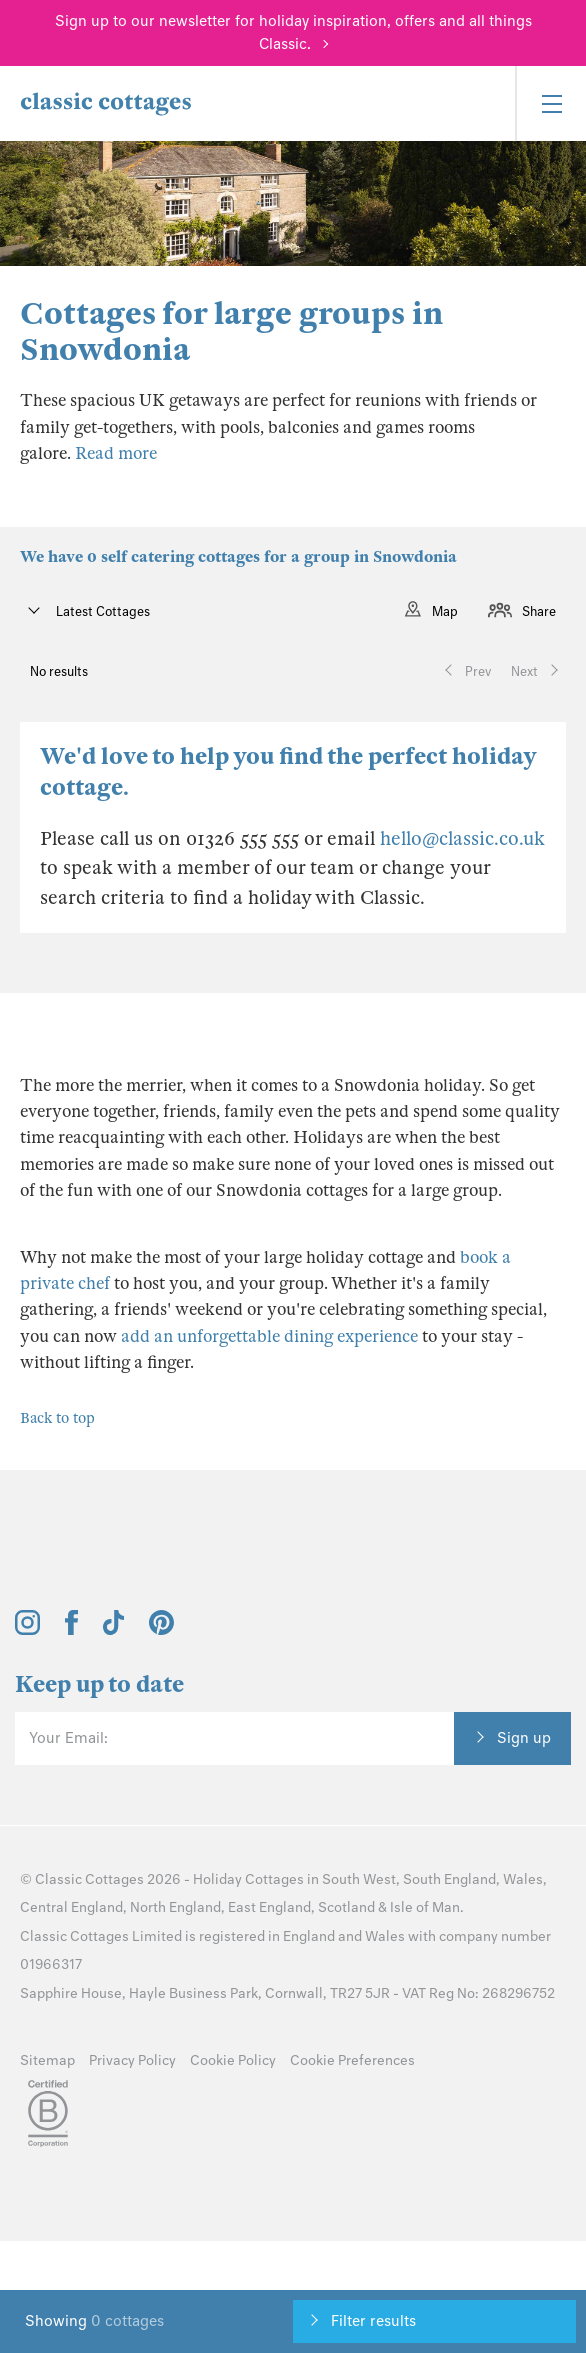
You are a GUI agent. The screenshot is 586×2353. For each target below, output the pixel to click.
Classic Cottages (89, 1879)
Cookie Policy (233, 2060)
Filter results (373, 2321)
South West (359, 1879)
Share (539, 611)
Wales (523, 1879)
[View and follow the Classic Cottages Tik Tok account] (114, 1630)
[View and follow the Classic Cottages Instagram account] (27, 1630)
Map (445, 611)
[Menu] (550, 103)
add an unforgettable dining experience (269, 1336)
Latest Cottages (101, 611)
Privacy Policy (132, 2060)
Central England (71, 1907)
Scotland (346, 1907)
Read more (116, 453)
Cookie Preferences (352, 2060)
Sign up (524, 1738)
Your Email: (68, 1738)
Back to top (57, 1418)
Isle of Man (425, 1907)
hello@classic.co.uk (462, 838)
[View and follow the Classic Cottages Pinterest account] (161, 1630)
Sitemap (47, 2060)
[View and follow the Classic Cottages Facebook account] (71, 1630)
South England (449, 1879)
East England (269, 1907)
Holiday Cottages (248, 1879)
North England (175, 1907)
